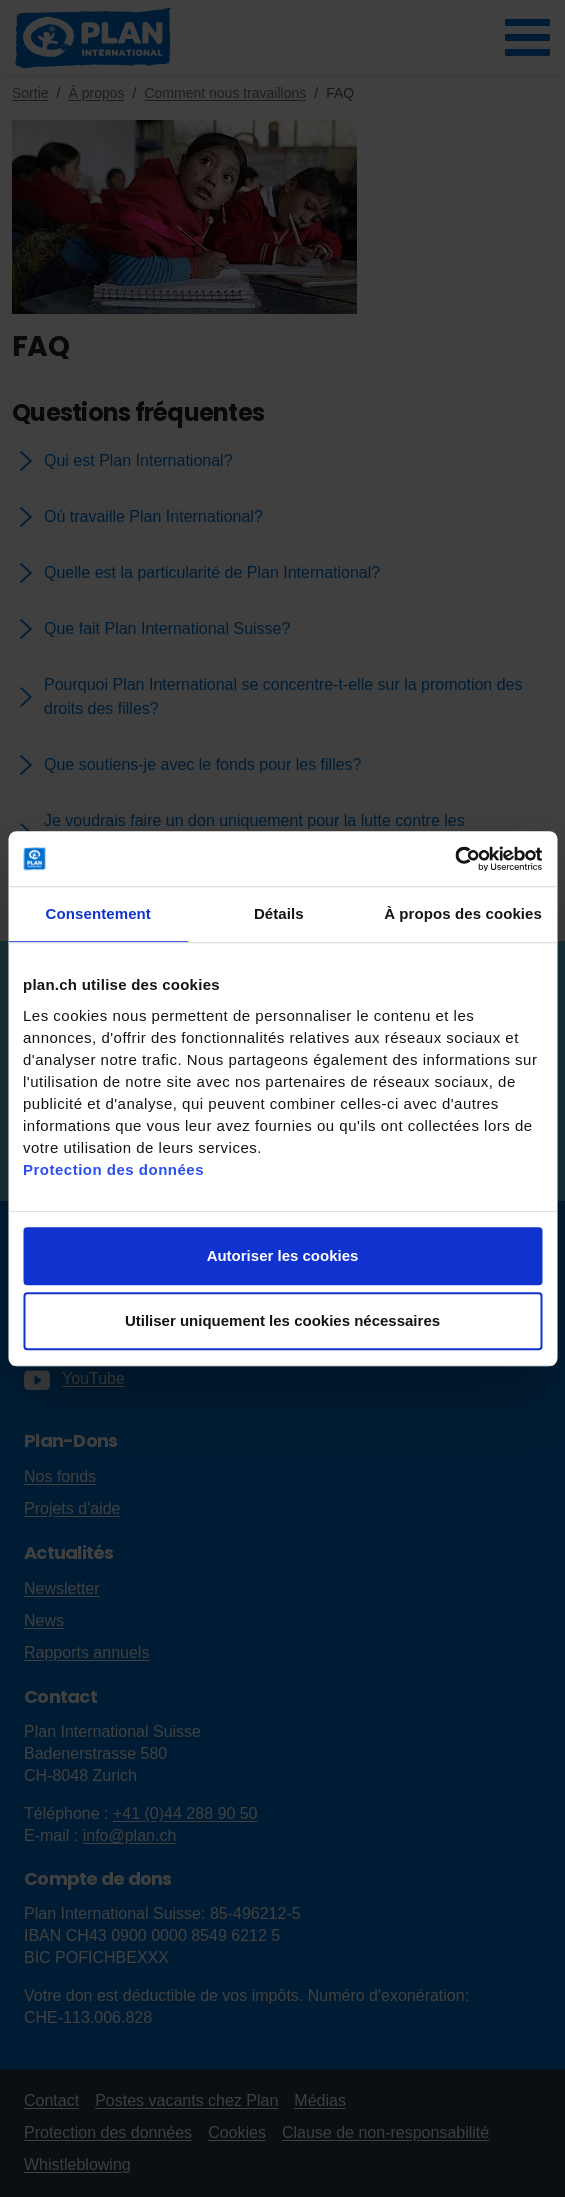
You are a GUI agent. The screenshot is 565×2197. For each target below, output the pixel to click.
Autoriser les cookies (283, 1255)
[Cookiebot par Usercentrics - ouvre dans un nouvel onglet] (454, 859)
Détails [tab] (279, 913)
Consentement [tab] (98, 913)
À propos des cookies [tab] (463, 913)
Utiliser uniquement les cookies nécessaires (282, 1320)
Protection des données (113, 1169)
